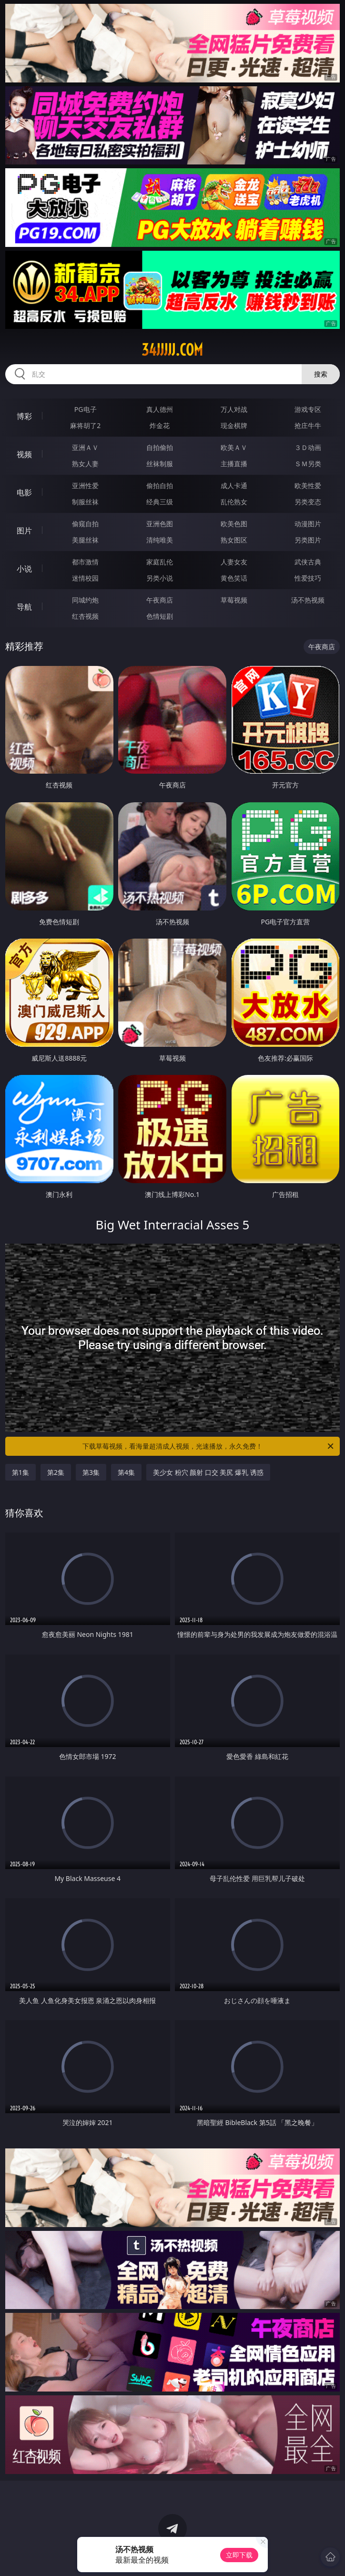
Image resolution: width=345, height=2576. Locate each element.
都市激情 (85, 561)
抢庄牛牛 (307, 425)
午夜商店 (159, 599)
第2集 (55, 1472)
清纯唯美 (159, 539)
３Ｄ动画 (307, 447)
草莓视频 (234, 599)
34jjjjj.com (172, 349)
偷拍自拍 (159, 485)
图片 (24, 530)
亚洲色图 (159, 523)
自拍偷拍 (159, 447)
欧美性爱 (307, 485)
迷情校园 (85, 578)
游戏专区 (307, 409)
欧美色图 (234, 523)
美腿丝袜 (85, 539)
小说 (24, 568)
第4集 (126, 1472)
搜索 (320, 373)
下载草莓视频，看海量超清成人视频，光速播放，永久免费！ (208, 1446)
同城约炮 (85, 599)
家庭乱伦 (159, 561)
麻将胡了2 (85, 425)
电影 (24, 492)
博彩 (24, 416)
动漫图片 (307, 523)
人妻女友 (234, 561)
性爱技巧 (307, 578)
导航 (24, 607)
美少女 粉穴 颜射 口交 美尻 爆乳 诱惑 (208, 1472)
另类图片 (307, 539)
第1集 (20, 1472)
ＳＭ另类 (307, 463)
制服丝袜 (85, 501)
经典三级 (159, 501)
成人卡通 (234, 485)
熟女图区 (234, 539)
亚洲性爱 (85, 485)
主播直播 (234, 463)
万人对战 (234, 409)
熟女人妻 (85, 463)
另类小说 (159, 578)
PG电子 (85, 409)
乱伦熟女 (234, 501)
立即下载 (239, 2554)
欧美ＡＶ (234, 447)
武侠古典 (307, 561)
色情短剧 (159, 616)
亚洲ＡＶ (85, 447)
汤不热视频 (308, 599)
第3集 (91, 1472)
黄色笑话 (234, 578)
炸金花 (160, 425)
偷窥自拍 (85, 523)
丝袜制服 (159, 463)
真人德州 (159, 409)
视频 (24, 454)
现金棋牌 (234, 425)
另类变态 (307, 501)
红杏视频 (85, 616)
